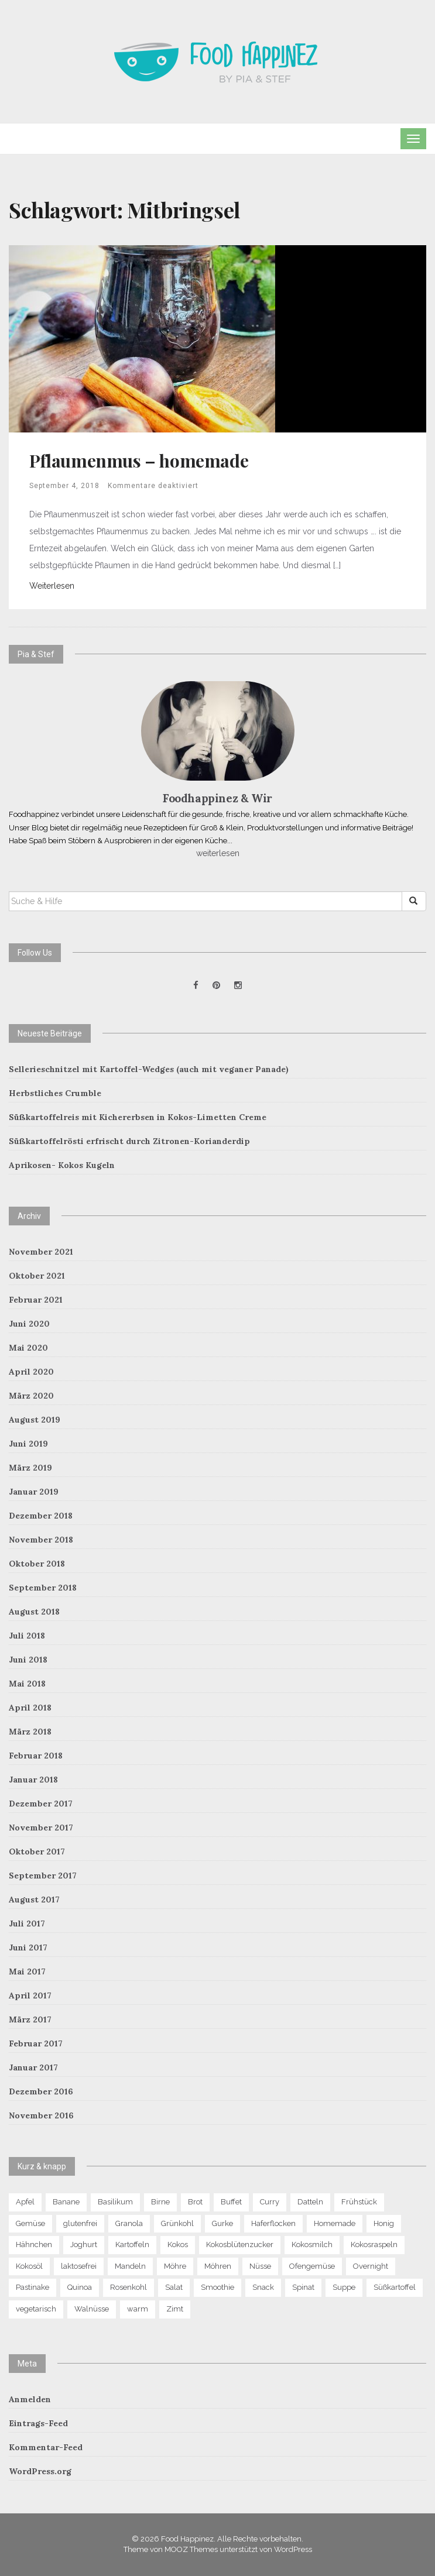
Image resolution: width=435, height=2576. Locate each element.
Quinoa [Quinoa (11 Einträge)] (79, 2287)
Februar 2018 (36, 1755)
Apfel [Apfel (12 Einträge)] (25, 2201)
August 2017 (34, 1899)
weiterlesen (217, 853)
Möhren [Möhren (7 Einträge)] (217, 2266)
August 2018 (34, 1611)
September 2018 (43, 1587)
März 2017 (30, 2019)
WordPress (293, 2549)
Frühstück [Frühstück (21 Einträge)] (359, 2201)
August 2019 (34, 1419)
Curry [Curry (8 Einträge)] (269, 2201)
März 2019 (30, 1467)
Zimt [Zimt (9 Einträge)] (174, 2308)
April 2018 (30, 1707)
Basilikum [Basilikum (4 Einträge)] (115, 2201)
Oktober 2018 (37, 1563)
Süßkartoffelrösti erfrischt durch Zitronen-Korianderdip (129, 1141)
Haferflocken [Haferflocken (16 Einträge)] (273, 2223)
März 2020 (31, 1395)
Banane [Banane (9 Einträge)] (66, 2201)
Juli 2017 (27, 1923)
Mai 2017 (27, 1971)
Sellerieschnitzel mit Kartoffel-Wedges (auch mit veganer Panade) (149, 1069)
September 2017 (43, 1875)
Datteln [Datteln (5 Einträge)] (310, 2201)
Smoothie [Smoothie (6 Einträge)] (217, 2287)
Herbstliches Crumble (55, 1093)
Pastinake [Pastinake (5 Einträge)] (32, 2287)
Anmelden (30, 2399)
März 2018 (30, 1731)
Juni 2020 (29, 1323)
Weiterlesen (51, 585)
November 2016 (41, 2115)
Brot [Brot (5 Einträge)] (195, 2201)
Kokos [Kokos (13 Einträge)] (177, 2244)
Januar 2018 (33, 1779)
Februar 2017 (36, 2043)
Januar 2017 (33, 2067)
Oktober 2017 (37, 1851)
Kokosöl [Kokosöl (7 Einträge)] (29, 2266)
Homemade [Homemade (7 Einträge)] (334, 2223)
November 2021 (41, 1251)
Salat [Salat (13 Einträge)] (174, 2287)
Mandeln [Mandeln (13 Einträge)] (130, 2266)
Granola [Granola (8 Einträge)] (129, 2223)
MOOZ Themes (191, 2549)
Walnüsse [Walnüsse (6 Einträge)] (91, 2308)
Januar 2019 (34, 1491)
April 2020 (31, 1371)
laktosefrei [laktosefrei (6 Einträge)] (79, 2266)
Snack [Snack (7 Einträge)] (263, 2287)
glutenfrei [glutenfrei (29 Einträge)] (80, 2223)
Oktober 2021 (37, 1275)
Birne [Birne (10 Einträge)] (160, 2201)
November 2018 (41, 1539)
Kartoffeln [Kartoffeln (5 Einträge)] (132, 2244)
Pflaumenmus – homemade (138, 460)
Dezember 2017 (41, 1803)
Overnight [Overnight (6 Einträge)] (370, 2266)
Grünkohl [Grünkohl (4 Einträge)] (177, 2223)
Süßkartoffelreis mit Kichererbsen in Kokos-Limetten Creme (137, 1117)
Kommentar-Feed (46, 2447)
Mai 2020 (28, 1347)
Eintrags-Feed (38, 2423)
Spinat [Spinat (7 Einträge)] (303, 2287)
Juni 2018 (28, 1659)
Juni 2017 (28, 1947)
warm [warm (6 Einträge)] (137, 2308)
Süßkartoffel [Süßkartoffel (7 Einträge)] (395, 2287)
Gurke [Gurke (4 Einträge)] (222, 2223)
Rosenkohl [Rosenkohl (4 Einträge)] (128, 2287)
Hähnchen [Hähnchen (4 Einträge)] (34, 2244)
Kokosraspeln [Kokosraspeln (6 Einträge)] (374, 2244)
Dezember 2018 (41, 1515)
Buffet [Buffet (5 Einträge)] (231, 2201)
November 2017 (41, 1827)
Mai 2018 (27, 1683)
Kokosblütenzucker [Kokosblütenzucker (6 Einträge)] (239, 2244)
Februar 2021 (36, 1299)
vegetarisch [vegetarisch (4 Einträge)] (36, 2308)
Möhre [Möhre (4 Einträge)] (175, 2266)
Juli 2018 (27, 1635)
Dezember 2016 (41, 2091)
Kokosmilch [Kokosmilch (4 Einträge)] (312, 2244)
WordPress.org (40, 2471)
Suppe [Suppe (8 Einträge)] (344, 2287)
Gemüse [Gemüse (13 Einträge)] (30, 2223)
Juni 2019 (28, 1443)
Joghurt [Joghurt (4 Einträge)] (83, 2244)
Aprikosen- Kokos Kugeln (62, 1165)
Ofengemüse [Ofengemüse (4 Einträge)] (312, 2266)
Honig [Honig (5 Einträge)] (384, 2223)
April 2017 (30, 1995)
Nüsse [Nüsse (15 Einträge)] (260, 2266)
